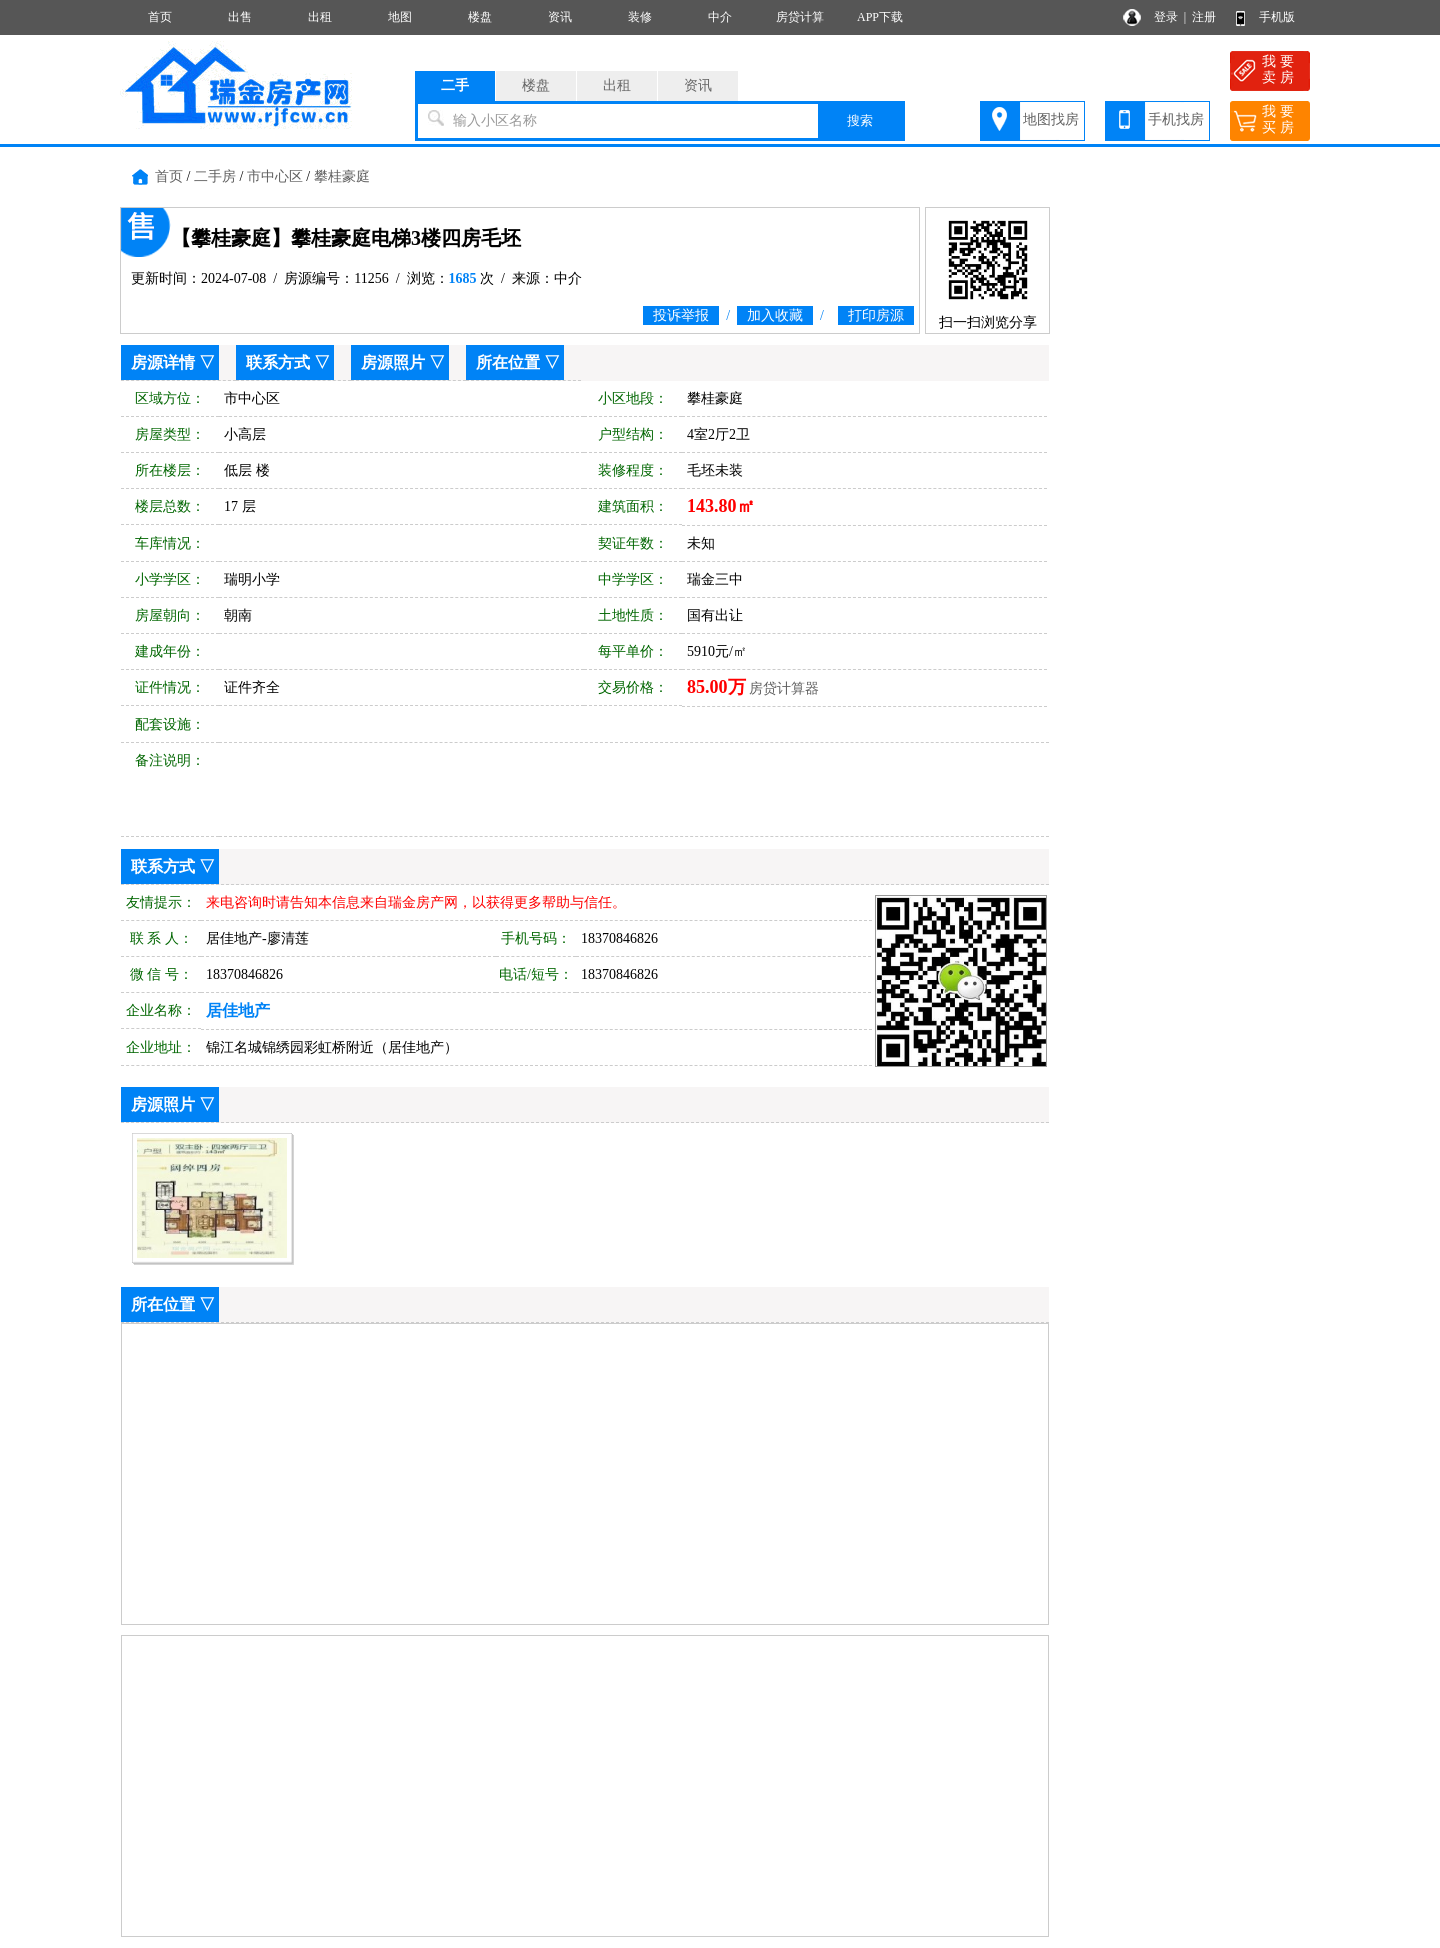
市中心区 (275, 176)
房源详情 (163, 362)
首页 (160, 17)
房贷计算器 (784, 688)
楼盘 (480, 17)
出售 (240, 17)
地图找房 (1051, 119)
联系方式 (278, 362)
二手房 (215, 176)
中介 (720, 17)
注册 (1204, 17)
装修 (640, 17)
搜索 (860, 120)
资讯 (560, 17)
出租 (320, 17)
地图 (400, 17)
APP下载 (880, 17)
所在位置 (508, 362)
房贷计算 (800, 17)
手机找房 (1176, 119)
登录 (1166, 17)
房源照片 (393, 362)
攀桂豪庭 (342, 176)
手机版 (1277, 17)
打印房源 (876, 315)
